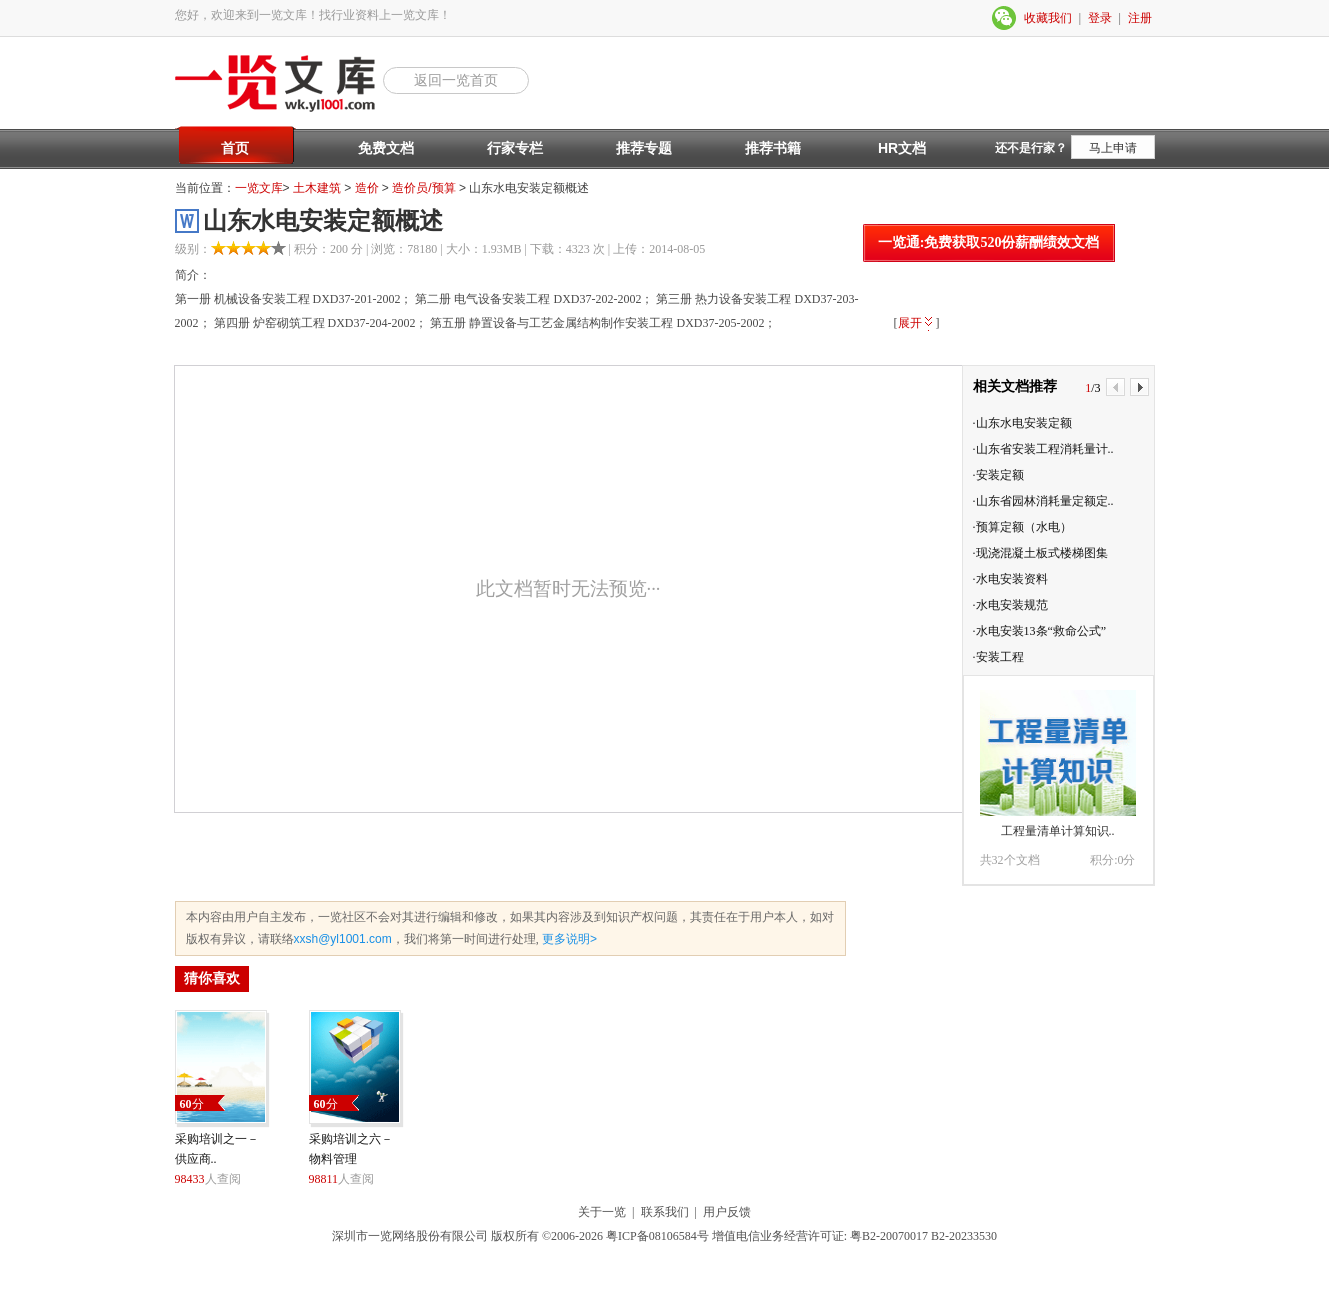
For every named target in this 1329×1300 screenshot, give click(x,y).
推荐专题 (644, 148)
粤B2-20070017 (887, 1236)
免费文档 (386, 148)
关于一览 (602, 1212)
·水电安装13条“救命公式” (1040, 631)
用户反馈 (727, 1212)
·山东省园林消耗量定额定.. (1043, 501)
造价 (367, 188)
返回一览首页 (456, 80)
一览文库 (259, 188)
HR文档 (902, 148)
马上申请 (1113, 148)
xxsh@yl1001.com (343, 939)
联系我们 (665, 1212)
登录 (1100, 18)
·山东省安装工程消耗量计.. (1043, 449)
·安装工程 (998, 657)
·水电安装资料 (1010, 579)
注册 (1140, 18)
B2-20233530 (964, 1236)
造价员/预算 (423, 188)
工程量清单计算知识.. (1058, 831)
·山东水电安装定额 (1022, 423)
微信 (1005, 18)
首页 (235, 148)
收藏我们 (1048, 18)
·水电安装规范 (1010, 605)
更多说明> (568, 939)
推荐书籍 (773, 148)
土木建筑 (317, 188)
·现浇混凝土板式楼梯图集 (1040, 553)
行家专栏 (515, 148)
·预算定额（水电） (1022, 527)
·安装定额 (998, 475)
